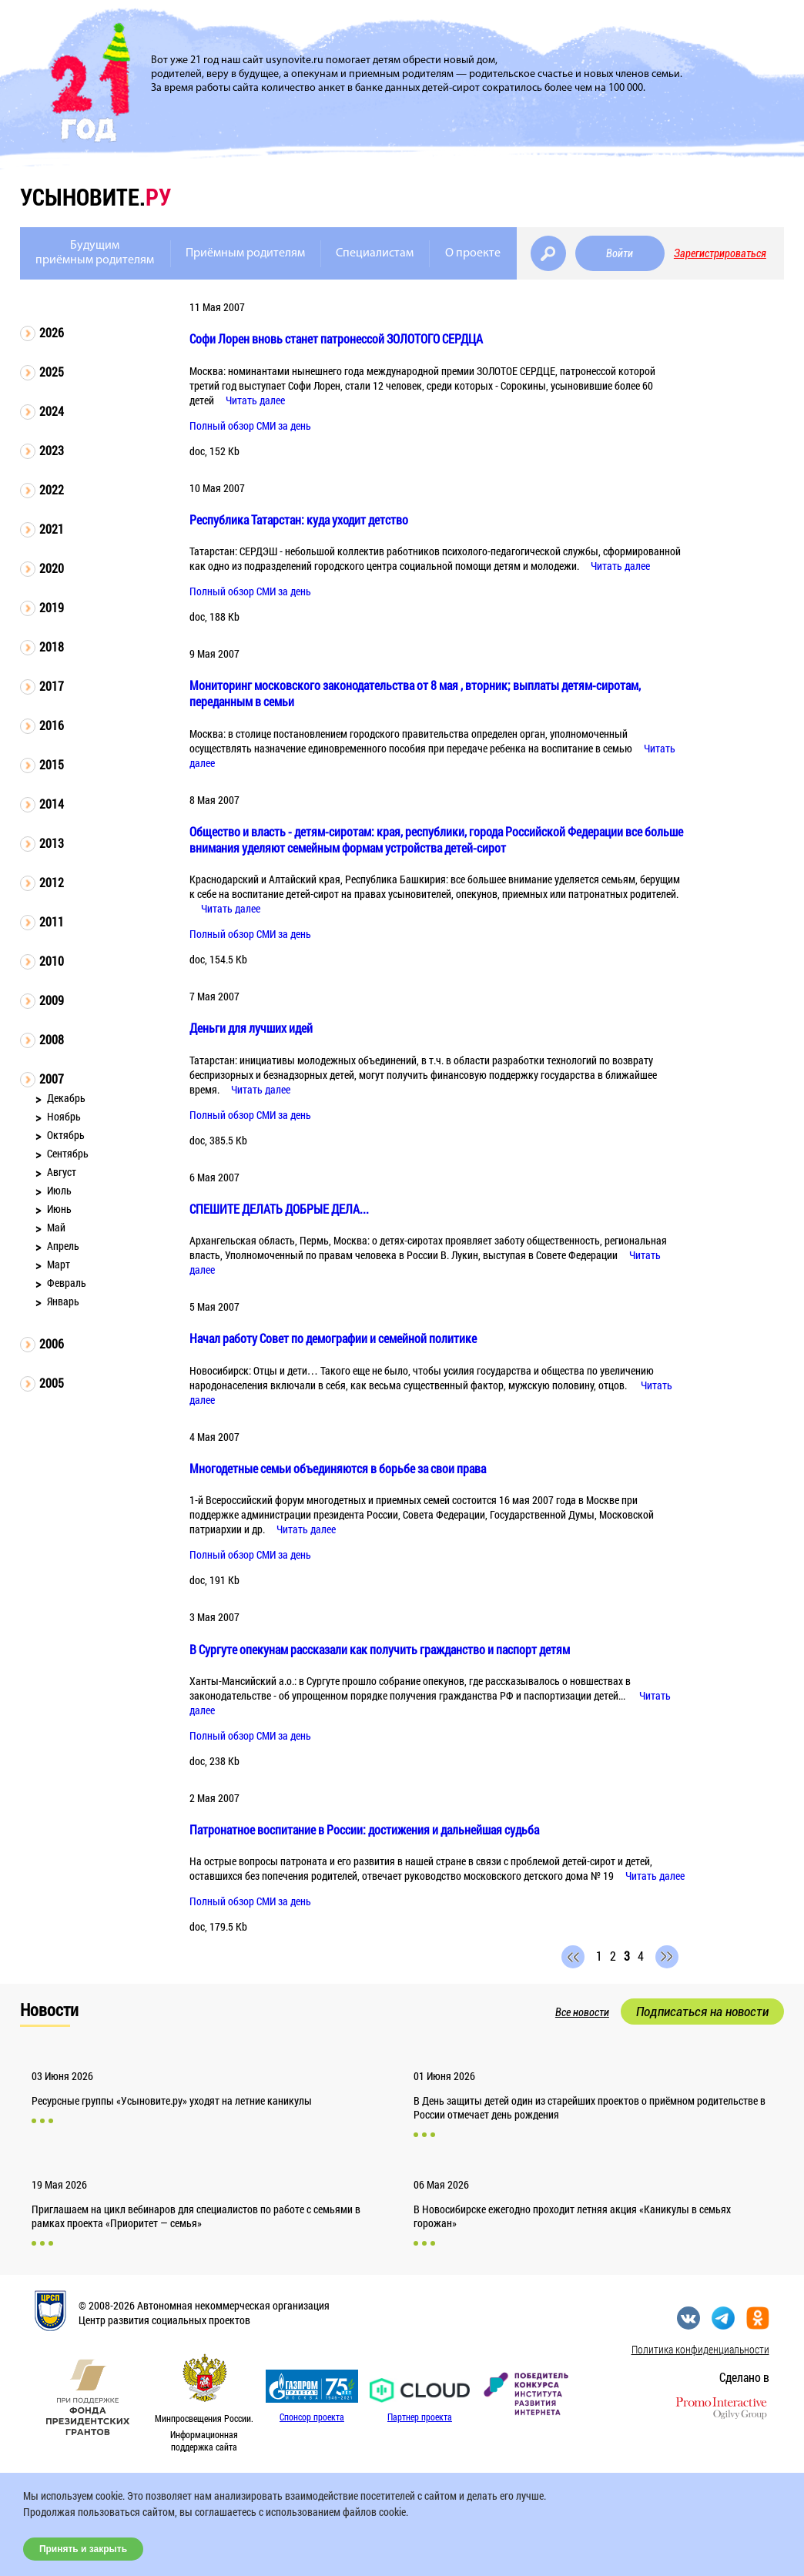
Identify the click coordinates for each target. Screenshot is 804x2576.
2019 (51, 607)
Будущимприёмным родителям (94, 253)
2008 (51, 1039)
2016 (51, 725)
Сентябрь (68, 1153)
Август (61, 1171)
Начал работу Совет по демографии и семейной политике (333, 1338)
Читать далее (255, 400)
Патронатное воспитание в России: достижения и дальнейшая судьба (364, 1829)
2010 (51, 961)
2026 (51, 332)
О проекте (473, 253)
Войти (619, 253)
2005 (51, 1383)
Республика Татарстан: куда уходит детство (298, 519)
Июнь (59, 1208)
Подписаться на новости (702, 2011)
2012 (51, 882)
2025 (51, 371)
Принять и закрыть (83, 2549)
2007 (51, 1078)
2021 (51, 529)
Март (58, 1264)
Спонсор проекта (312, 2416)
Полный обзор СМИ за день (250, 425)
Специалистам (375, 253)
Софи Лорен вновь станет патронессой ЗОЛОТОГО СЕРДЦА (336, 338)
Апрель (63, 1245)
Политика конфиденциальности (700, 2349)
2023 (51, 450)
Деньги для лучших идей (251, 1028)
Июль (59, 1190)
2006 (51, 1343)
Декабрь (66, 1097)
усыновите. (95, 197)
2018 (51, 646)
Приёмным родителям (245, 253)
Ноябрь (64, 1116)
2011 (51, 921)
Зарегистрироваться (720, 253)
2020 (51, 568)
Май (56, 1227)
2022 (51, 489)
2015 (51, 764)
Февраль (66, 1282)
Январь (63, 1301)
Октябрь (66, 1134)
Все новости (582, 2012)
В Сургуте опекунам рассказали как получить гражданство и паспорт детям (379, 1649)
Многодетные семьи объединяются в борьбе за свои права (337, 1468)
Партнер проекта (419, 2416)
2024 (51, 411)
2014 (51, 804)
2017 (51, 686)
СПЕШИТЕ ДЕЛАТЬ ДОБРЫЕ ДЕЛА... (279, 1209)
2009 (51, 1000)
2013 (51, 843)
